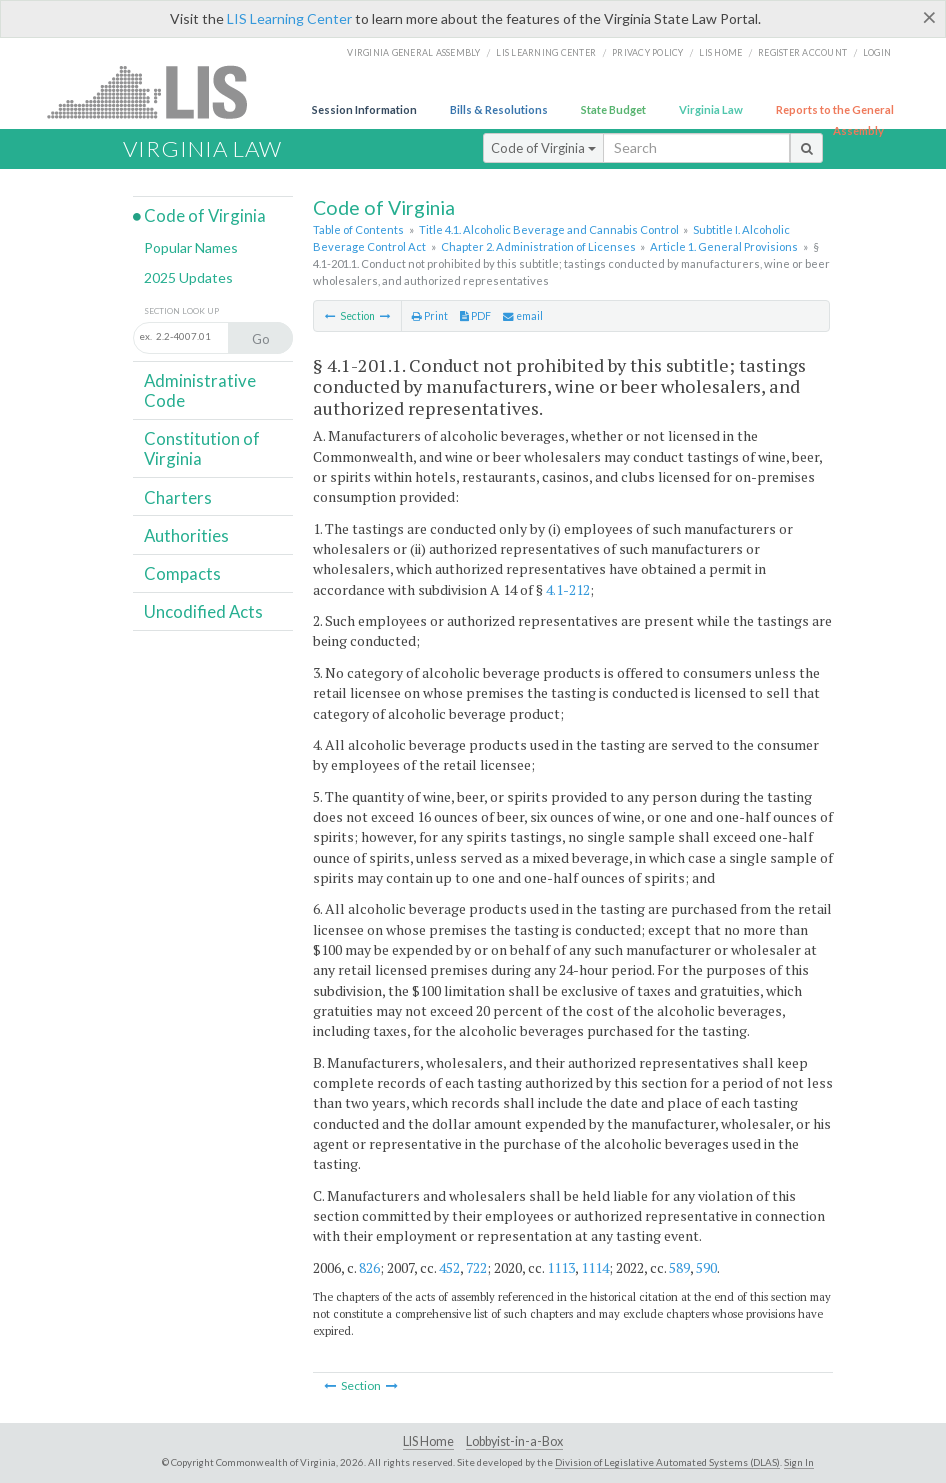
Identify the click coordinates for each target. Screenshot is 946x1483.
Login (877, 52)
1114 (595, 1267)
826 (369, 1267)
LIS (158, 91)
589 (679, 1267)
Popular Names (191, 247)
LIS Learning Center (289, 18)
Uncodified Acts (203, 611)
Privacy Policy (648, 52)
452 (449, 1267)
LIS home (720, 52)
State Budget (613, 109)
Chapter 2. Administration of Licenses (538, 246)
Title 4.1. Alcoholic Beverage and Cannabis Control (549, 229)
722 (476, 1267)
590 (706, 1267)
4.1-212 (568, 589)
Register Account (802, 52)
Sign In (799, 1462)
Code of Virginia (543, 148)
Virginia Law (711, 109)
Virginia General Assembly (413, 52)
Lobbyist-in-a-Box (514, 1441)
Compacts (182, 573)
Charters (178, 497)
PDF (475, 316)
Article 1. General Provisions (724, 246)
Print (430, 316)
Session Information (364, 109)
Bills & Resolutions (499, 109)
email (523, 316)
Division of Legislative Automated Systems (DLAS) (667, 1462)
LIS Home (428, 1441)
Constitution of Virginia (202, 448)
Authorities (186, 535)
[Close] (929, 17)
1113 (561, 1267)
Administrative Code (200, 390)
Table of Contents (358, 229)
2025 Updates (188, 277)
